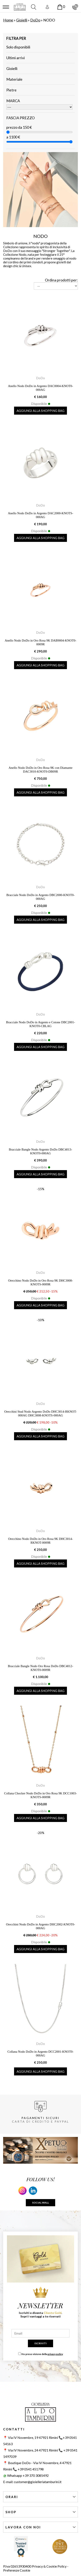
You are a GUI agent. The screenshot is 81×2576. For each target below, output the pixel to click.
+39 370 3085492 (36, 2475)
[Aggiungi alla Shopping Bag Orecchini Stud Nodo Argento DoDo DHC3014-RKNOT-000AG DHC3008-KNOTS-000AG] (40, 1436)
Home (8, 20)
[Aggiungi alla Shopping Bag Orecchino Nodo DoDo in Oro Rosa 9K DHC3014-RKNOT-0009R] (40, 1563)
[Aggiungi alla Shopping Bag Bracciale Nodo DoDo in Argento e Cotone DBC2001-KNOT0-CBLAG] (40, 1047)
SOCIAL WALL (40, 2202)
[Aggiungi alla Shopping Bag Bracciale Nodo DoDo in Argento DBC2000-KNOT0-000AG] (40, 920)
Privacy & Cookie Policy (49, 2566)
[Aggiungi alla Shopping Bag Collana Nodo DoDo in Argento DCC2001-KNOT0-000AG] (40, 2071)
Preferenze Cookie (16, 2570)
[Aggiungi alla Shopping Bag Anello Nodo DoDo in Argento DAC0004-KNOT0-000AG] (40, 411)
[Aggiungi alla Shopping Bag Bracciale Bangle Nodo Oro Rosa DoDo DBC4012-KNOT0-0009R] (40, 1691)
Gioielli (21, 20)
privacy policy (55, 2354)
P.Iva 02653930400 (17, 2566)
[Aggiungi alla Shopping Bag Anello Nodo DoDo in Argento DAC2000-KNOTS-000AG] (40, 538)
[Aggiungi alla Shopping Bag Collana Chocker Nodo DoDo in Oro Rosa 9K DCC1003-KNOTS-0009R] (40, 1818)
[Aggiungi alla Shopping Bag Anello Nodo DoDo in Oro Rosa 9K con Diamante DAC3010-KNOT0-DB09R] (40, 792)
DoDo (35, 20)
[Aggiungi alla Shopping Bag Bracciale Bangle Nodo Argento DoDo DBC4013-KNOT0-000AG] (40, 1174)
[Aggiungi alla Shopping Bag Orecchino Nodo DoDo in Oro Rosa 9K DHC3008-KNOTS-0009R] (40, 1305)
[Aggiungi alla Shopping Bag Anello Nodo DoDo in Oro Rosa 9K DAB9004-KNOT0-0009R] (40, 665)
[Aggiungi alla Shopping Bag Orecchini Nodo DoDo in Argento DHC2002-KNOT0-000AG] (40, 1949)
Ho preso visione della (42, 2354)
